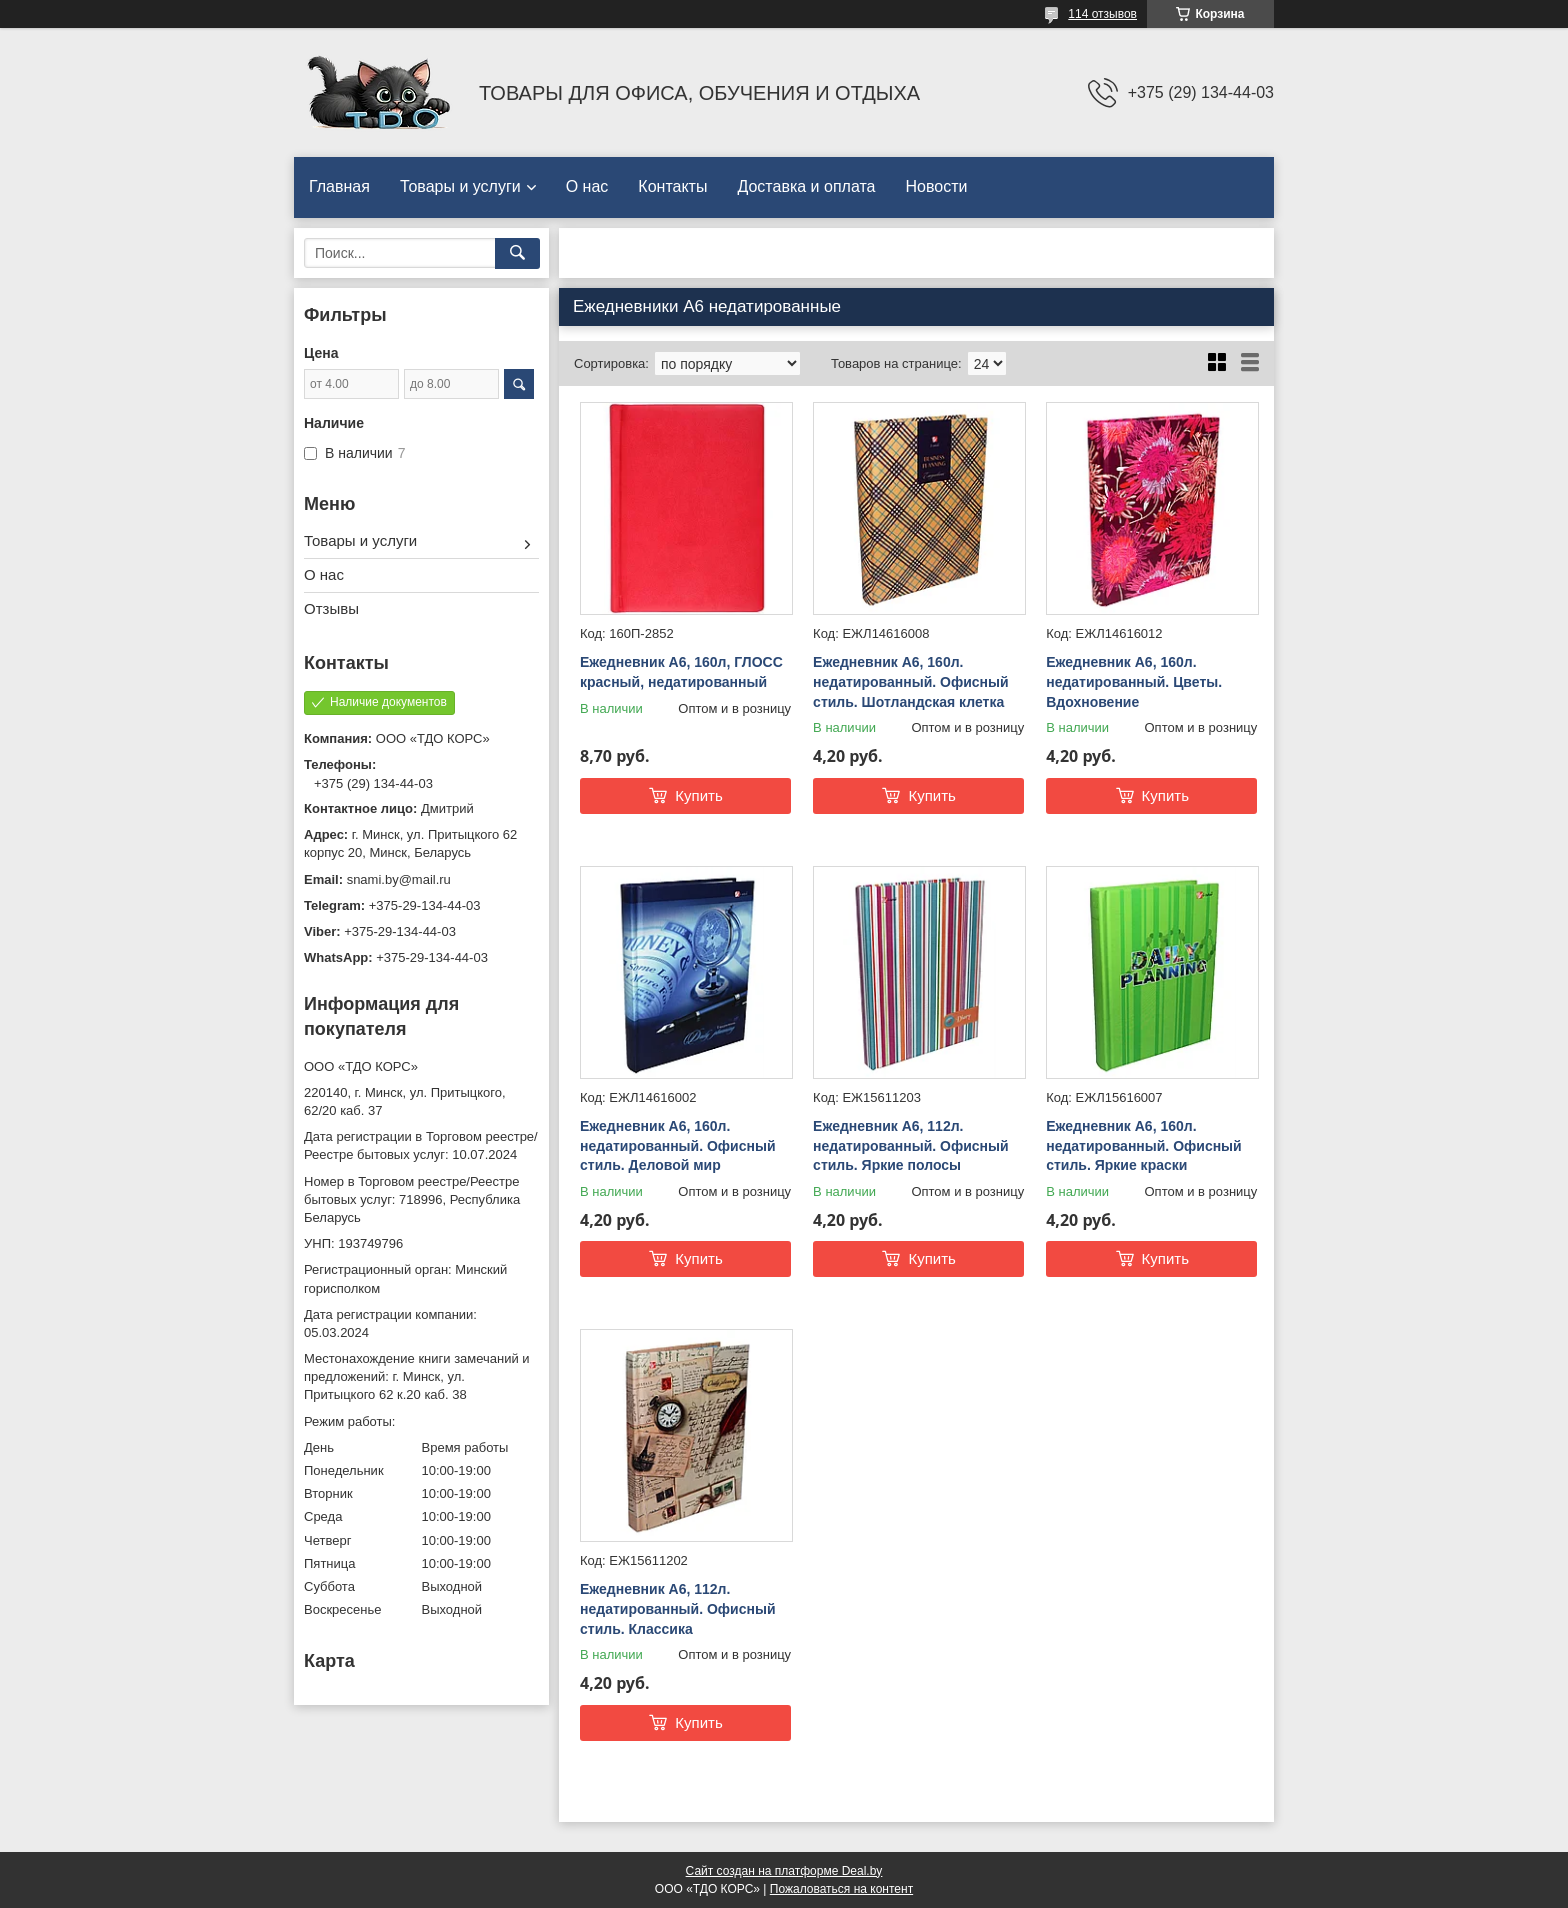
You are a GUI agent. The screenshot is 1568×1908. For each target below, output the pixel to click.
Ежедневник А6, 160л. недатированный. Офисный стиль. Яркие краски (1144, 1145)
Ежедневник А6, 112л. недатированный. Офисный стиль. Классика (678, 1608)
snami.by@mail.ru (399, 879)
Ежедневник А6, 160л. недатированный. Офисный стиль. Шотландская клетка (911, 681)
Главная (339, 186)
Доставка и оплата (806, 186)
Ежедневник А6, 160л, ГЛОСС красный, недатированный (681, 672)
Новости (936, 186)
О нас (587, 186)
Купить (698, 795)
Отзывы (331, 608)
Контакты (672, 186)
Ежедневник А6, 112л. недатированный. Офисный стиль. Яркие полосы (911, 1145)
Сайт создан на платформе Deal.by (784, 1871)
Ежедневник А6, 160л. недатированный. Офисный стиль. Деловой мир (678, 1145)
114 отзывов (1102, 14)
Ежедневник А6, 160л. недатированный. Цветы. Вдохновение (1134, 681)
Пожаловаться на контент (841, 1889)
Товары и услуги (460, 186)
